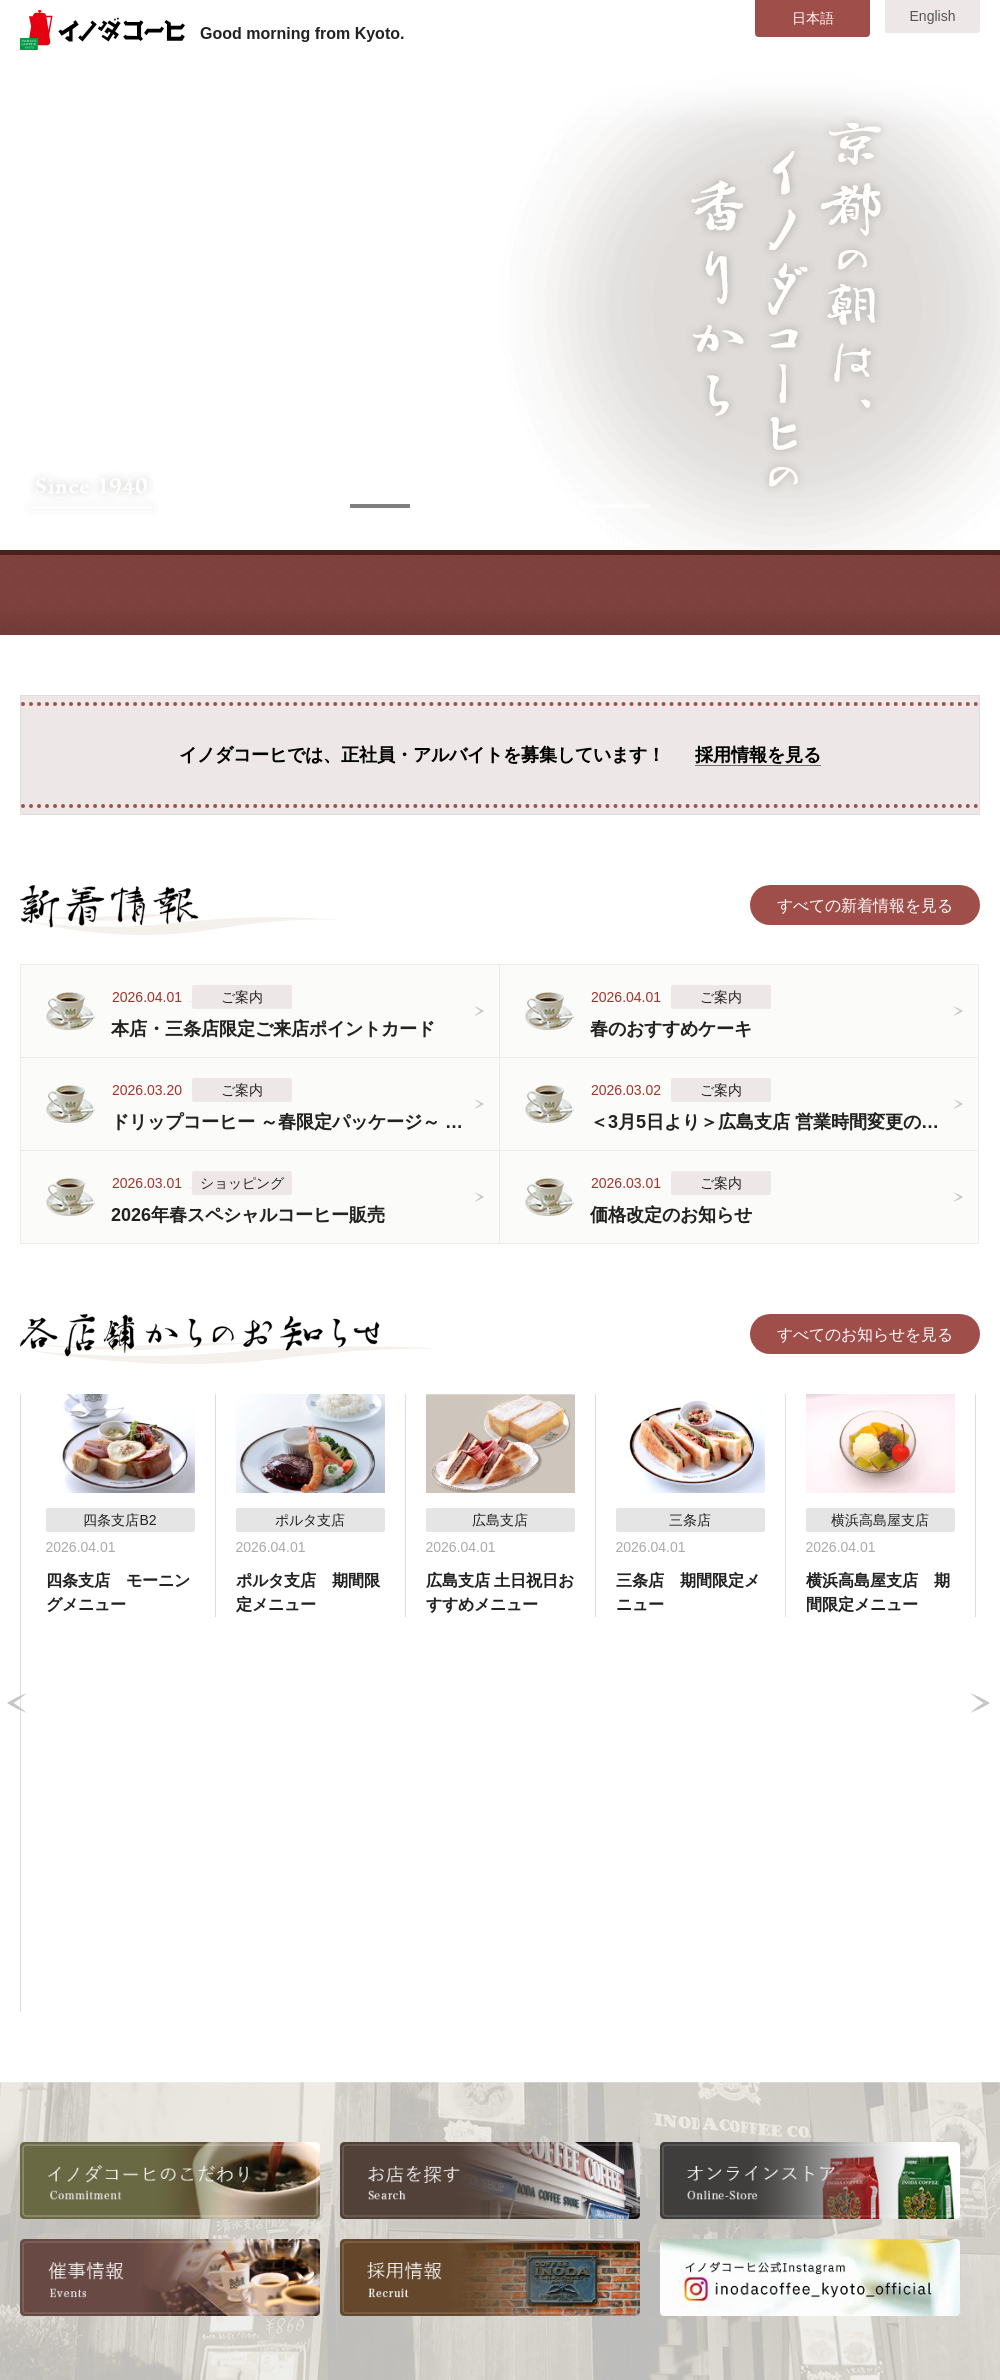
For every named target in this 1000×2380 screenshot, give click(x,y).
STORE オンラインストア (883, 592)
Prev (17, 1506)
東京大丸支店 (689, 2121)
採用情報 (294, 2121)
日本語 (813, 18)
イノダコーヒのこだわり (123, 2092)
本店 (478, 2092)
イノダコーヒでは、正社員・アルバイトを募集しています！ (500, 755)
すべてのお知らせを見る (865, 1334)
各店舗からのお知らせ (115, 2179)
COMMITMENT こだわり (255, 592)
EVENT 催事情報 (726, 592)
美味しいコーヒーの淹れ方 (131, 2121)
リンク (286, 2237)
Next (980, 1506)
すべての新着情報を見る (865, 905)
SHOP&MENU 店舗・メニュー (569, 592)
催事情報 (67, 2237)
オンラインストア (326, 2208)
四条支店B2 (504, 2150)
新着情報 (67, 2150)
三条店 (486, 2121)
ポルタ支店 (502, 2208)
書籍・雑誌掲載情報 (334, 2179)
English (933, 16)
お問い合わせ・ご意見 (874, 2208)
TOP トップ (98, 592)
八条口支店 (681, 2092)
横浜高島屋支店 (697, 2150)
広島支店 (673, 2179)
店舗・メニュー (91, 2208)
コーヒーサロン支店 (534, 2179)
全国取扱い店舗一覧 (334, 2150)
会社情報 (294, 2092)
